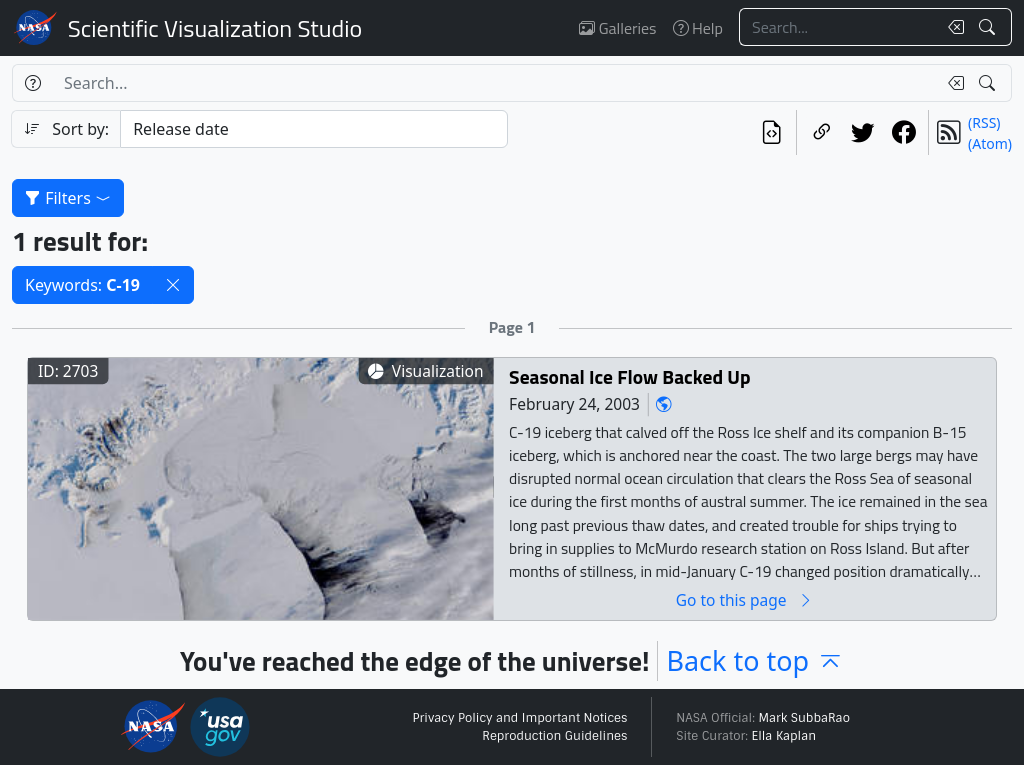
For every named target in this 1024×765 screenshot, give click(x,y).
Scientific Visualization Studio (215, 28)
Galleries (617, 28)
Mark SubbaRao (804, 718)
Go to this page (745, 599)
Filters (68, 198)
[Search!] (989, 27)
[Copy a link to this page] (821, 132)
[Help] (32, 83)
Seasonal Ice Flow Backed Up (629, 376)
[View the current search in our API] (771, 132)
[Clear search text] (952, 27)
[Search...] (838, 27)
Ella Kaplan (784, 736)
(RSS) (984, 122)
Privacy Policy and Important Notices (519, 718)
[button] (173, 285)
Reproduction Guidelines (554, 736)
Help (698, 28)
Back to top (755, 660)
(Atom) (990, 143)
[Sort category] (314, 129)
